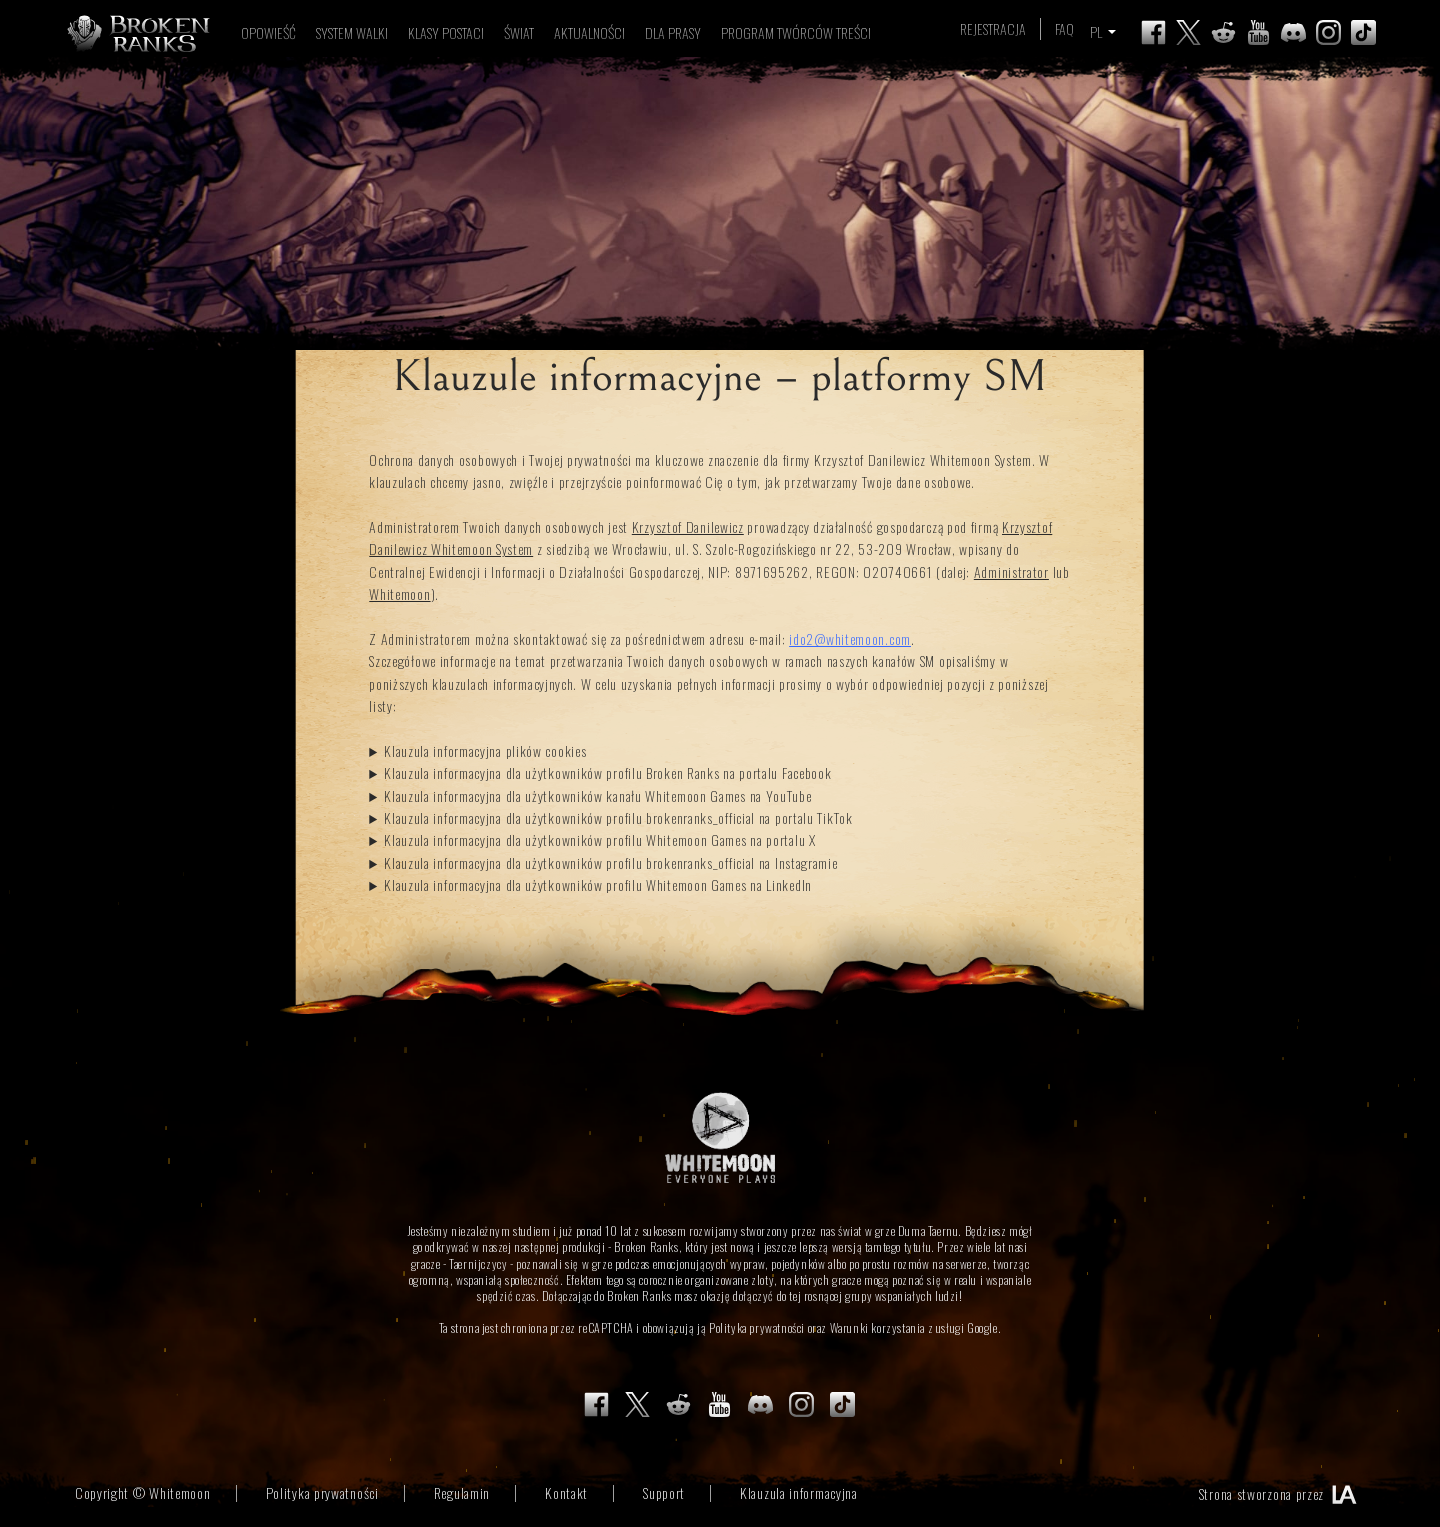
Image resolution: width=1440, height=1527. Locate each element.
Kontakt (566, 1492)
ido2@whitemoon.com (850, 638)
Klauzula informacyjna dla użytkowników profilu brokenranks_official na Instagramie (610, 862)
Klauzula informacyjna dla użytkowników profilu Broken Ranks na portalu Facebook (607, 772)
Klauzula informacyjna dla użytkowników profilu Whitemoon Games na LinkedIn (598, 884)
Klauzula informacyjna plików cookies (485, 750)
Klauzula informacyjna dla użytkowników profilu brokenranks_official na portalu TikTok (618, 817)
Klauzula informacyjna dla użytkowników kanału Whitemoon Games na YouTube (597, 795)
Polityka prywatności (757, 1327)
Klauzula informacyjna (799, 1492)
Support (664, 1492)
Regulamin (462, 1492)
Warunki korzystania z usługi (897, 1327)
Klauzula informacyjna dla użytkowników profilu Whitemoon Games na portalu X (600, 839)
